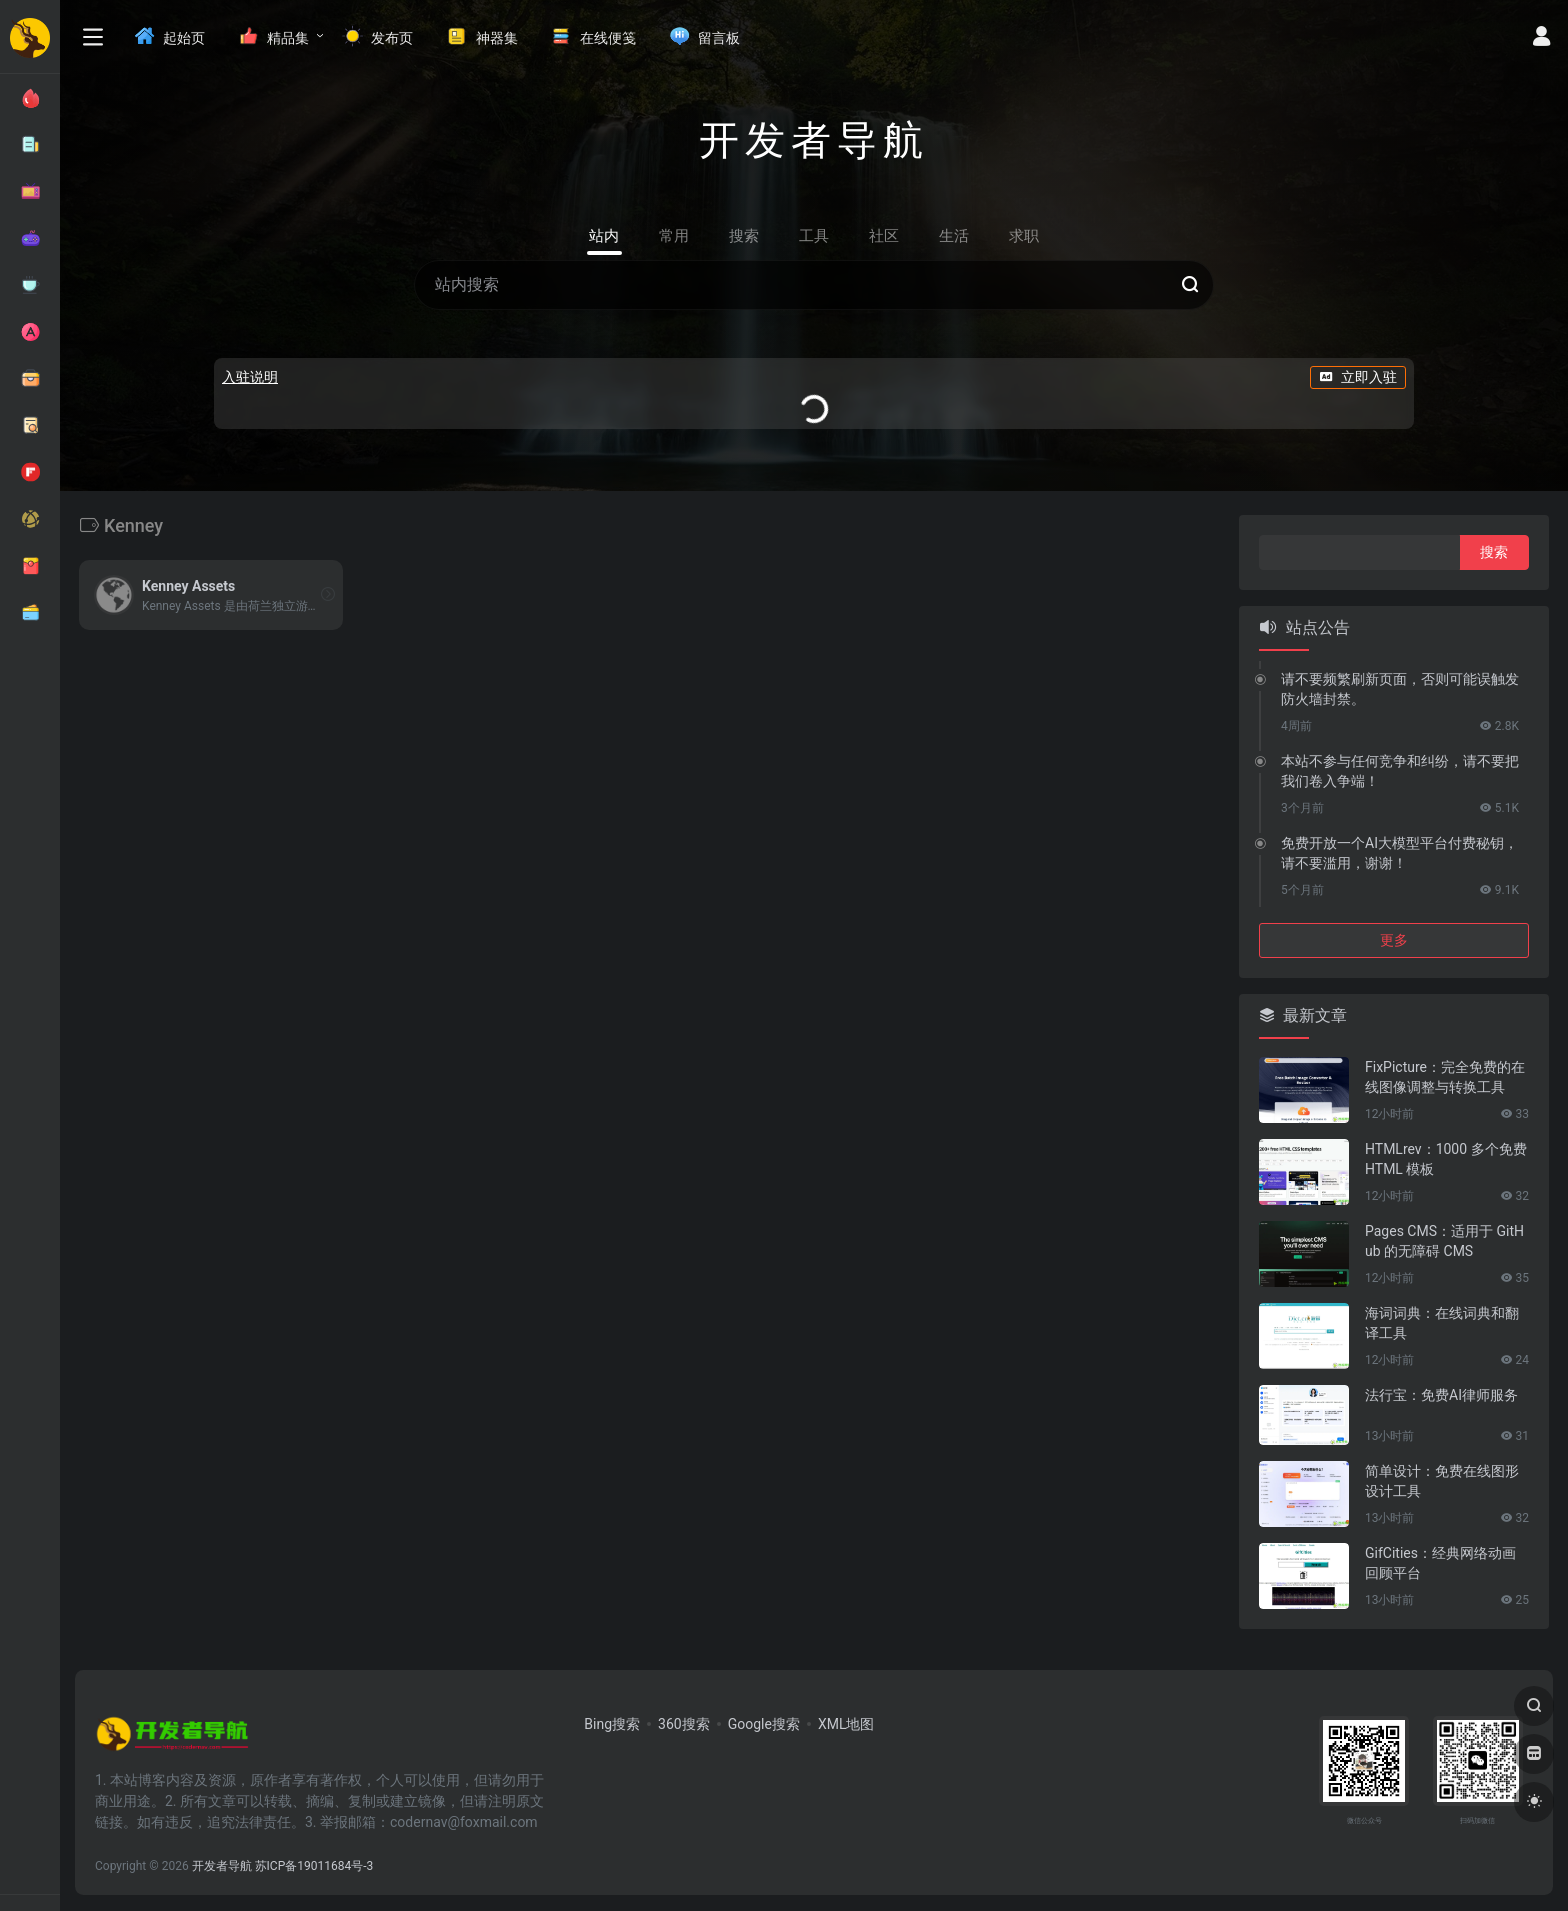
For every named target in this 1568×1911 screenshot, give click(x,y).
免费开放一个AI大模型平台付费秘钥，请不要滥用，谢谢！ (1399, 853)
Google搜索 (764, 1724)
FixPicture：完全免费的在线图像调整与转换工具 (1445, 1077)
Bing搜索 (612, 1724)
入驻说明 (250, 377)
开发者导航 (222, 1866)
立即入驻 (1358, 377)
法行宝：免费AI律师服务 (1441, 1395)
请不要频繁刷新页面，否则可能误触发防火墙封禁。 (1400, 689)
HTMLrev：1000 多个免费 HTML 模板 (1446, 1159)
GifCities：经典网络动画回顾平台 (1440, 1563)
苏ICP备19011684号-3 (314, 1866)
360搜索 (684, 1724)
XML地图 (846, 1724)
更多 (1394, 940)
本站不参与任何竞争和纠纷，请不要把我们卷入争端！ (1400, 771)
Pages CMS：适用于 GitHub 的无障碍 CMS (1444, 1241)
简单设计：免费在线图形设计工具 (1442, 1481)
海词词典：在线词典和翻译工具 (1442, 1323)
